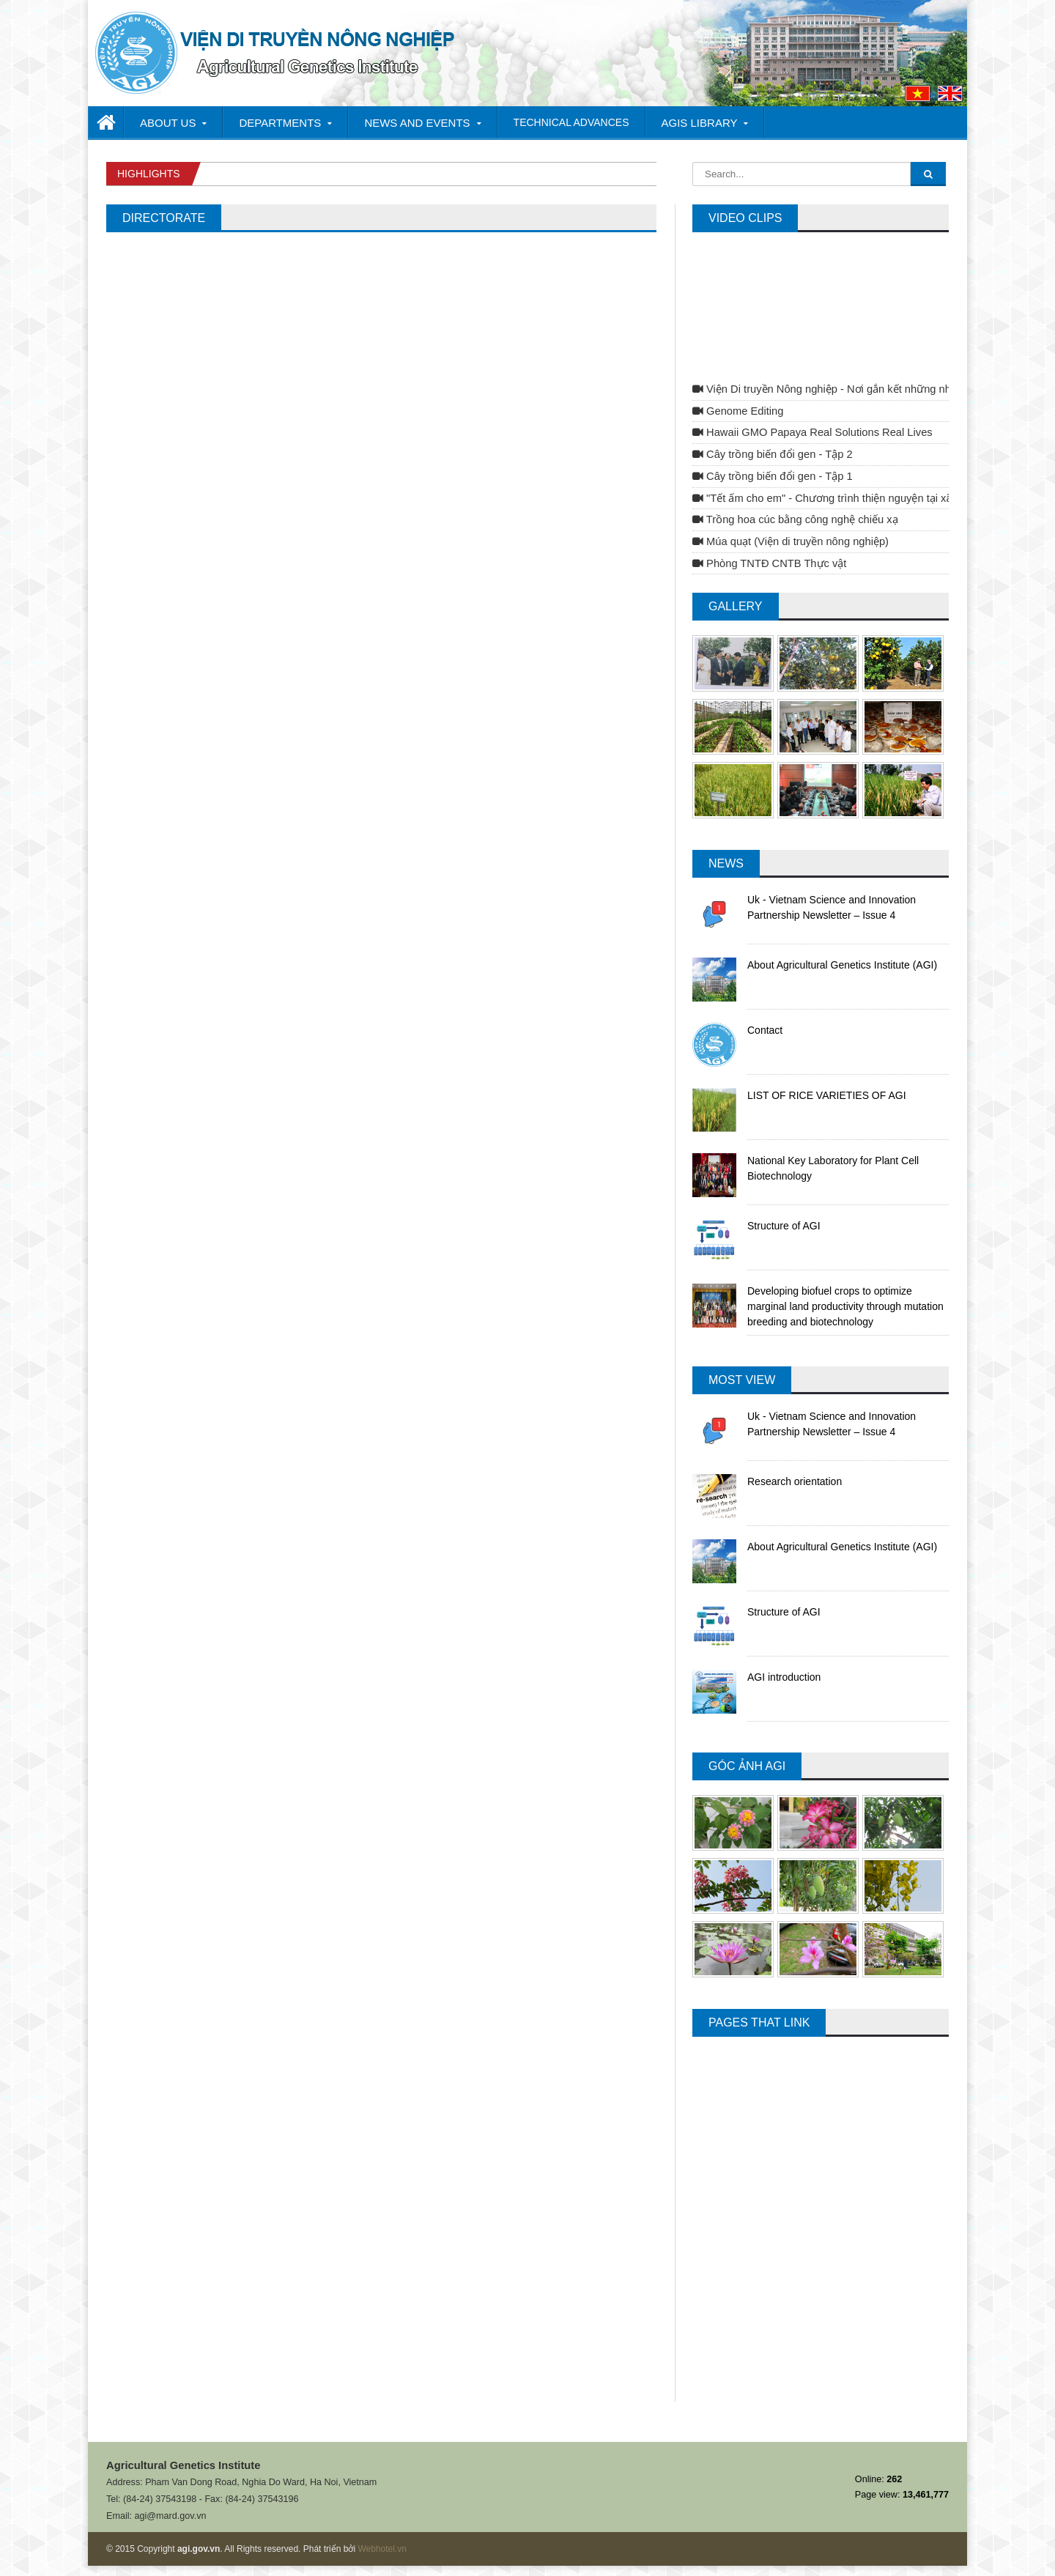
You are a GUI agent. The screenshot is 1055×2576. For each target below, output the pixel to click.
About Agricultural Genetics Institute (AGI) (842, 965)
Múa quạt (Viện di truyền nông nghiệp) (790, 541)
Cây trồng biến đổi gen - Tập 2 (772, 454)
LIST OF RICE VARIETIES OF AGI (826, 1095)
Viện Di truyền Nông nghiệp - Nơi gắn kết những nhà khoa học (848, 389)
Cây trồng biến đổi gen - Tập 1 (772, 476)
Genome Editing (737, 411)
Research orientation (794, 1481)
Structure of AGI (784, 1226)
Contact (764, 1030)
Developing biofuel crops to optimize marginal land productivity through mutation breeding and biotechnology (845, 1306)
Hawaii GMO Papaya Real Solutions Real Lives (812, 432)
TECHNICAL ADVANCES (571, 122)
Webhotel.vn (382, 2549)
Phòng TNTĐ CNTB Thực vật (769, 563)
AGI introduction (784, 1677)
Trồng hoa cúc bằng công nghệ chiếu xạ (795, 519)
